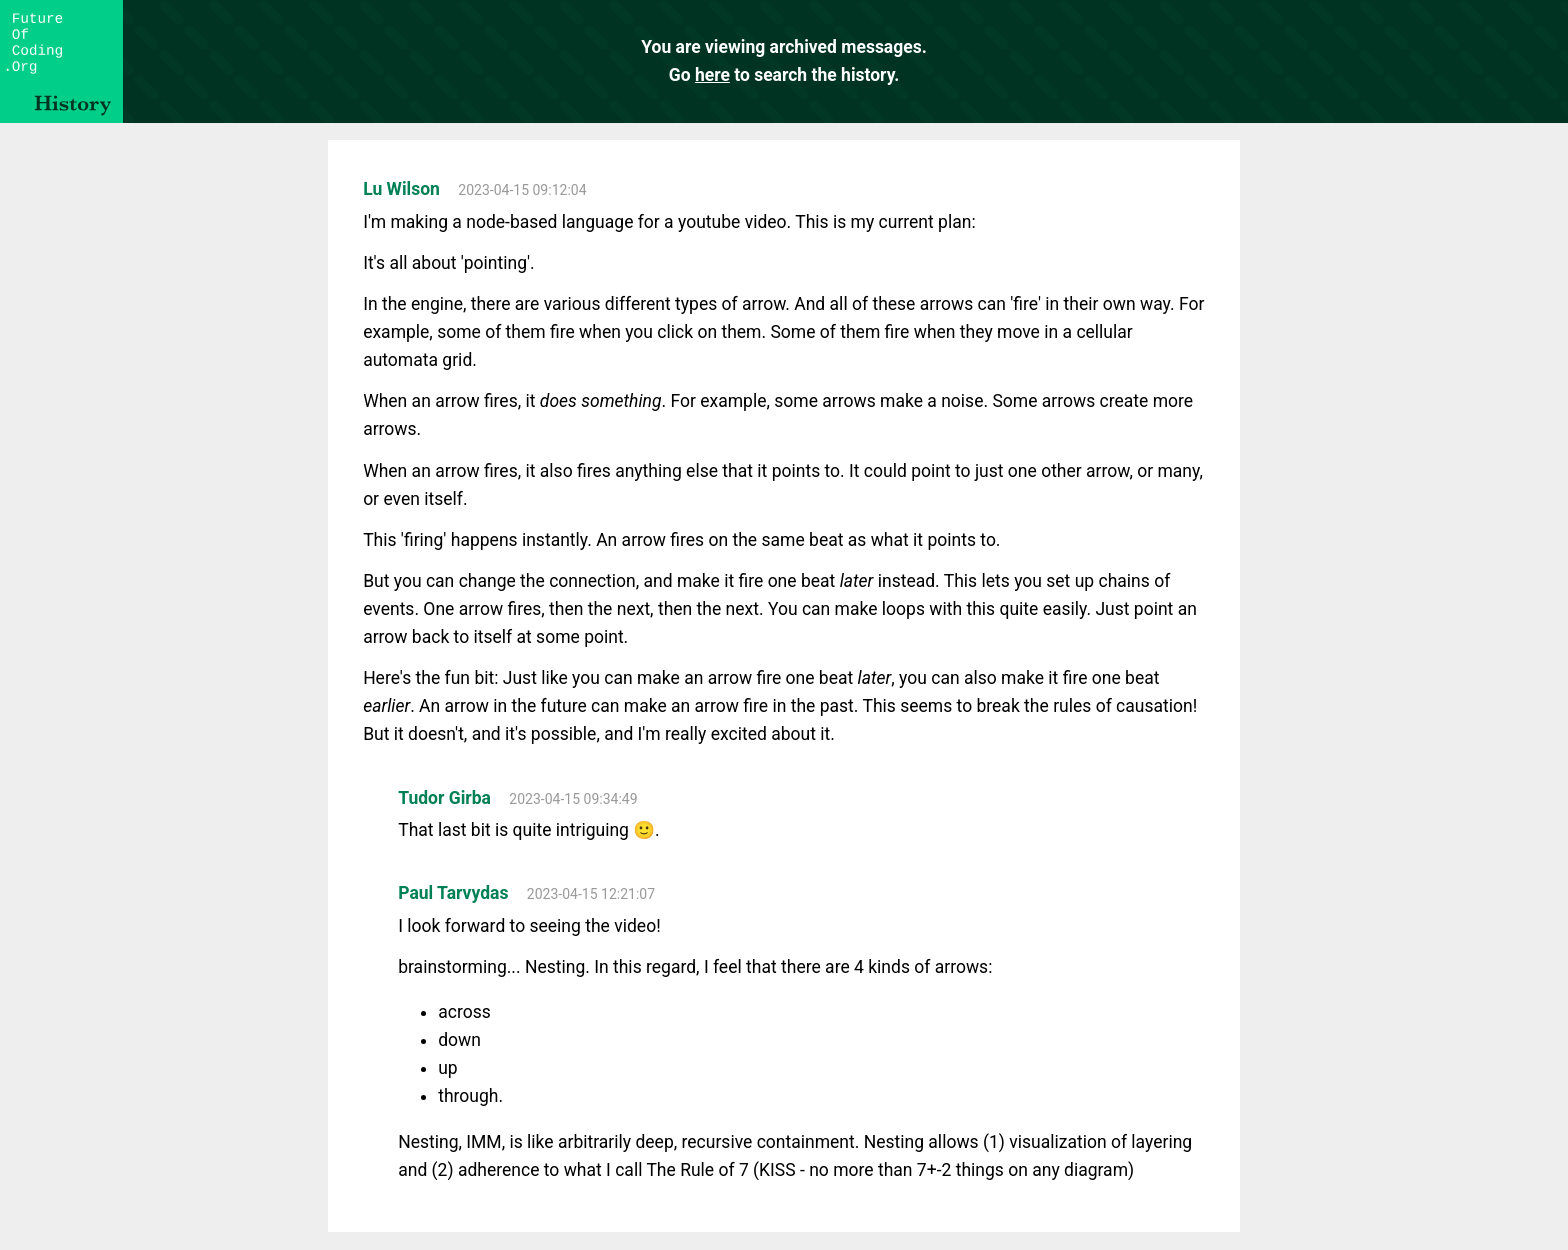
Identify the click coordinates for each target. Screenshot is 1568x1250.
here (712, 75)
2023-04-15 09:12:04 (522, 190)
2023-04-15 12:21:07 (591, 894)
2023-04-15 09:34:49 (573, 799)
